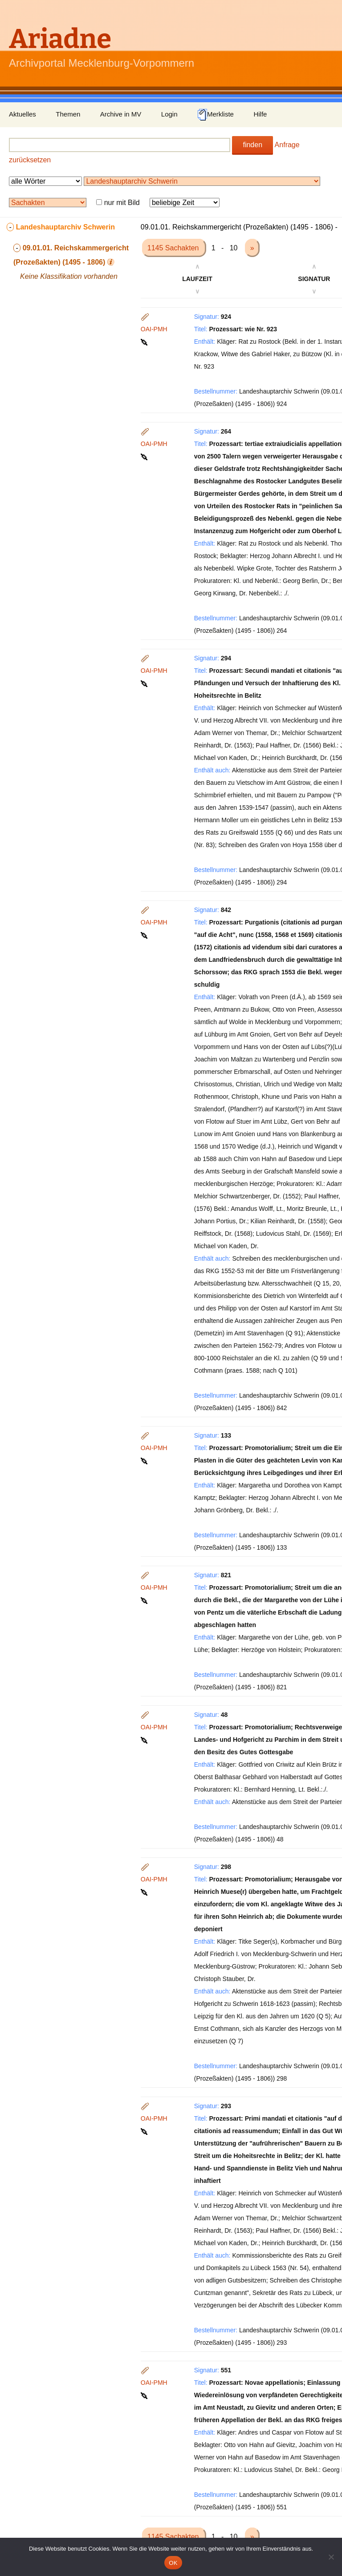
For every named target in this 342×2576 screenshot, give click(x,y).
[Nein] (330, 2556)
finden (252, 145)
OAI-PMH (154, 329)
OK (173, 2563)
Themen (68, 114)
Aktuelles (22, 114)
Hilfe (260, 114)
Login (169, 114)
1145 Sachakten (174, 248)
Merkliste (215, 115)
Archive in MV (121, 114)
